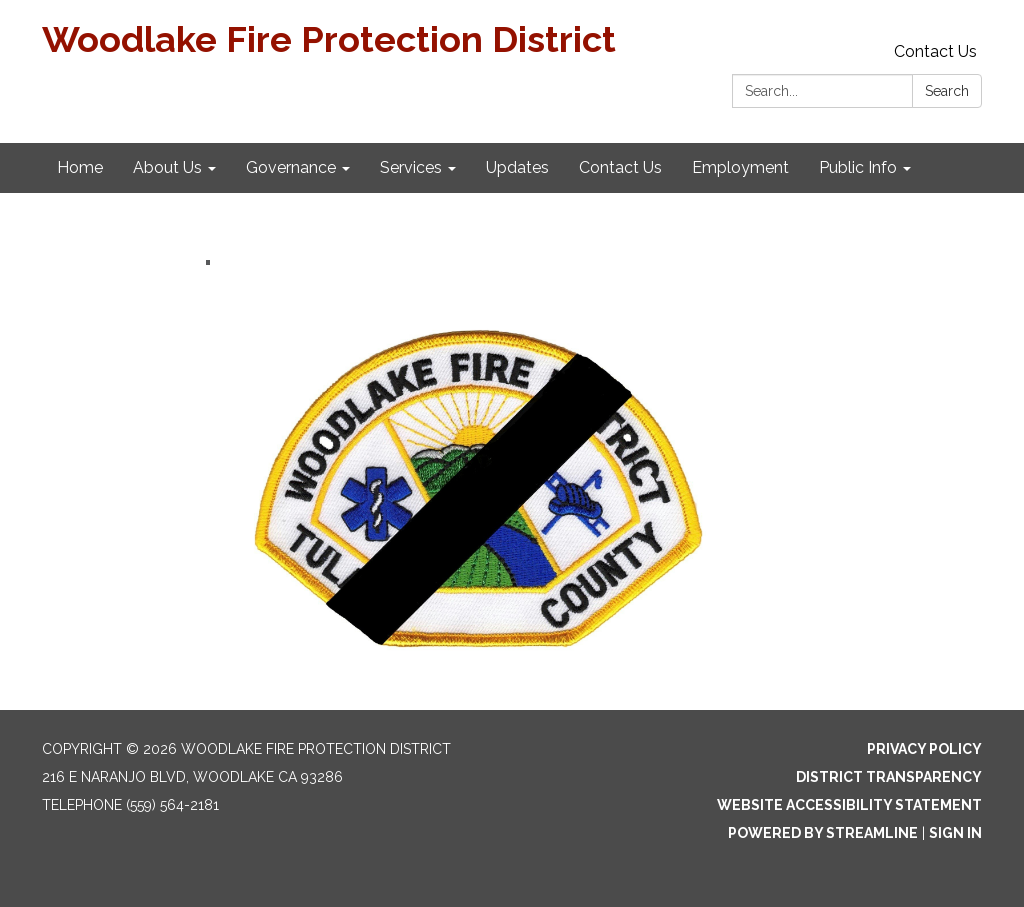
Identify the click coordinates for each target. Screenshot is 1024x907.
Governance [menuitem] (291, 167)
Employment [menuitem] (740, 167)
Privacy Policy (924, 749)
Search (947, 91)
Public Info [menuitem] (858, 167)
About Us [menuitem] (167, 167)
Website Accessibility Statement (849, 805)
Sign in (955, 833)
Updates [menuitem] (517, 167)
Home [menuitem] (80, 167)
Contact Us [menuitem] (620, 167)
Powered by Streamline (823, 833)
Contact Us (935, 51)
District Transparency (889, 777)
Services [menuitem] (411, 167)
